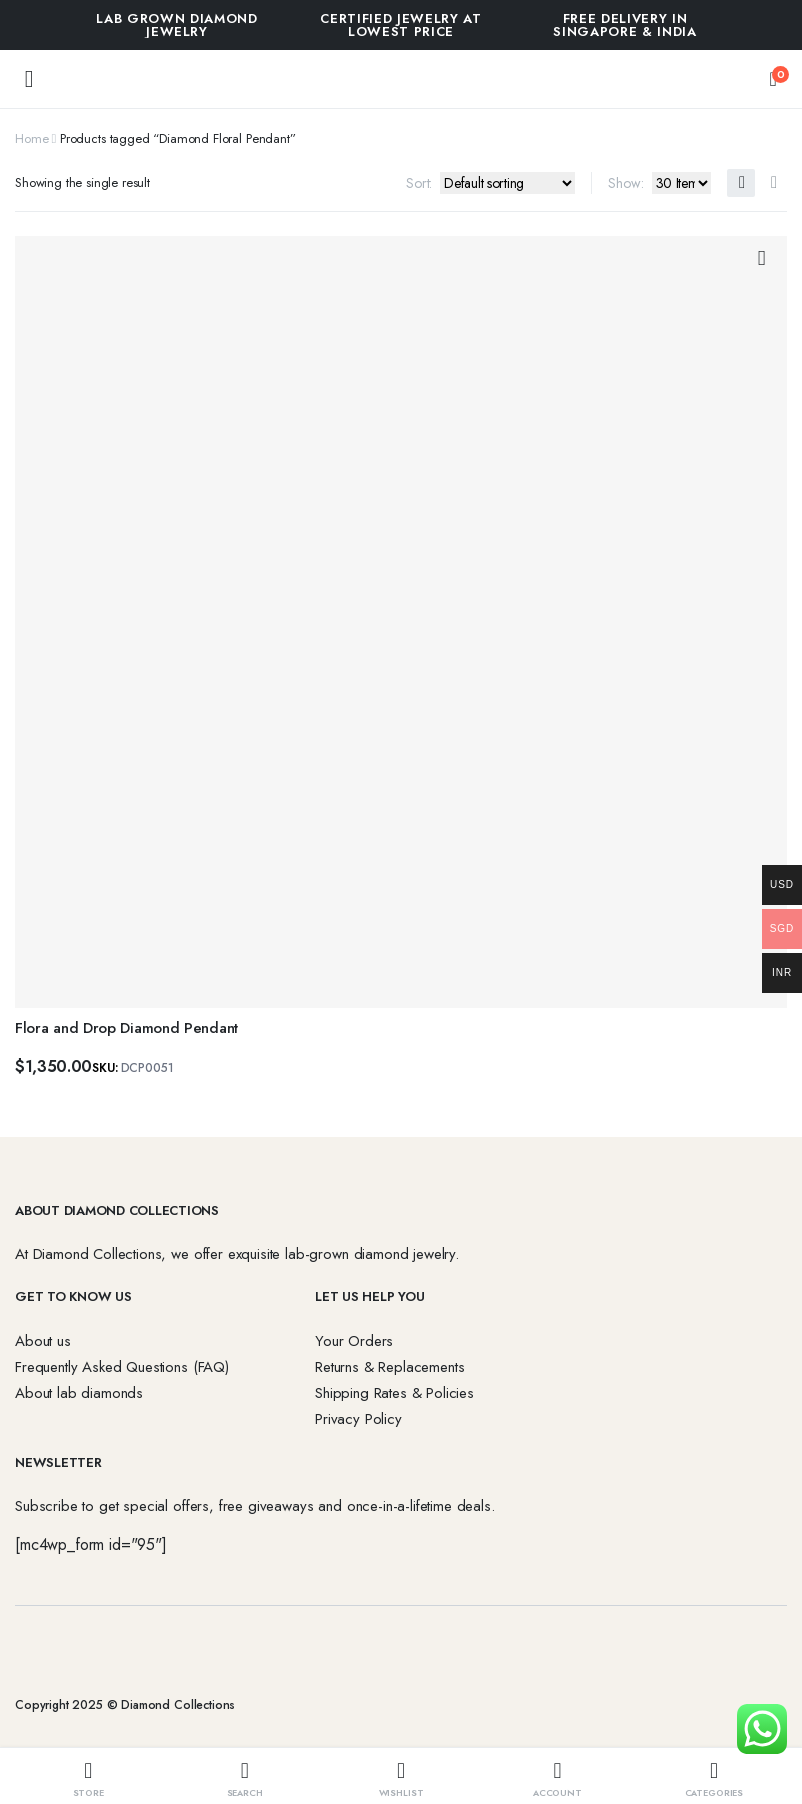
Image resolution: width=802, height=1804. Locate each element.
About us (43, 1341)
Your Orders (354, 1341)
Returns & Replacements (389, 1367)
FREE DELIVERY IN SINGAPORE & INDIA (624, 25)
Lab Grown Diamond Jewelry (176, 25)
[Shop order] (507, 183)
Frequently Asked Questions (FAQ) (122, 1367)
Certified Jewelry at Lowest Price (400, 25)
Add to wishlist (761, 258)
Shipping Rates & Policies (394, 1393)
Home (31, 138)
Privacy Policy (358, 1419)
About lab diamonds (79, 1393)
